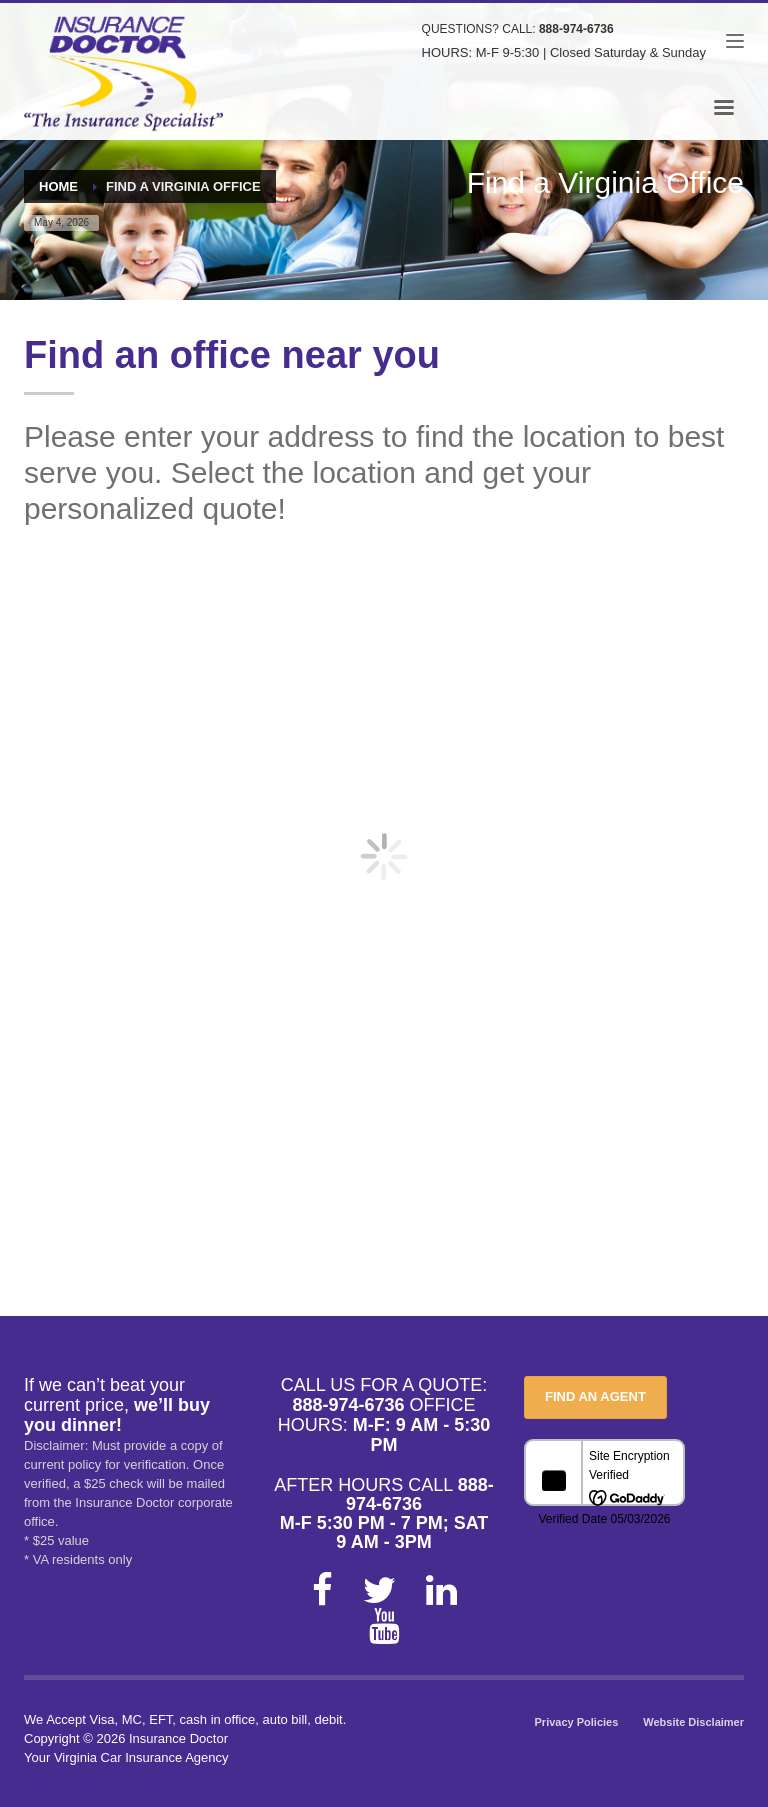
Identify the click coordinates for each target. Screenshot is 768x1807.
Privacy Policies (577, 1722)
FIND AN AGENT (595, 1396)
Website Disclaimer (693, 1722)
